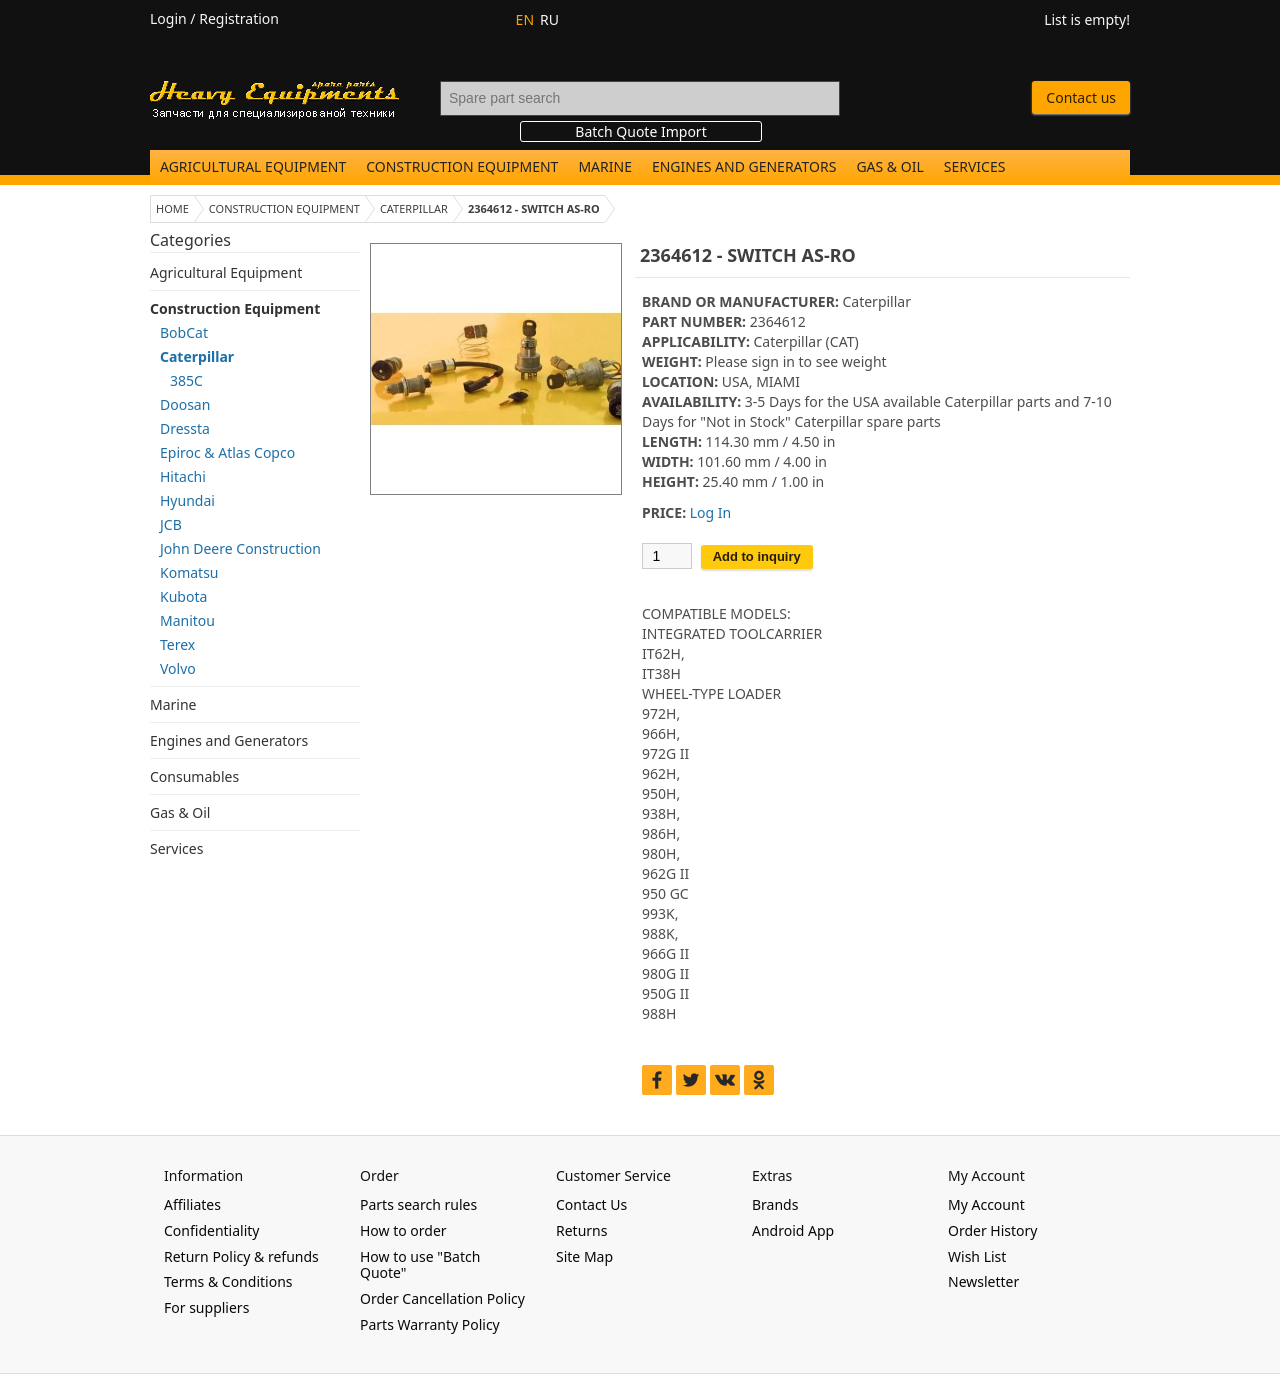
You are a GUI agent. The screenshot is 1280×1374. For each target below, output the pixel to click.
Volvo (178, 668)
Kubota (183, 596)
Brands (775, 1204)
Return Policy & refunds (241, 1256)
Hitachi (183, 476)
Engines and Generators (744, 166)
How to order (403, 1230)
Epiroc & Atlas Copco (227, 452)
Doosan (185, 404)
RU (549, 19)
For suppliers (206, 1307)
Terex (177, 644)
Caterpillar (197, 356)
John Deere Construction (240, 548)
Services (975, 166)
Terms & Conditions (228, 1281)
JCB (171, 524)
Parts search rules (418, 1204)
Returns (581, 1230)
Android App (793, 1230)
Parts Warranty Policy (430, 1324)
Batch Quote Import (640, 131)
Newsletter (983, 1281)
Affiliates (192, 1204)
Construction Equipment (462, 166)
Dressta (185, 428)
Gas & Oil (889, 166)
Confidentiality (212, 1230)
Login (168, 18)
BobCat (184, 332)
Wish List (977, 1256)
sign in (772, 361)
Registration (239, 18)
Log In (710, 512)
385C (186, 380)
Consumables (194, 776)
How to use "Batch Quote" (420, 1265)
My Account (986, 1204)
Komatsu (189, 572)
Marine (605, 166)
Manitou (187, 620)
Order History (993, 1230)
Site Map (584, 1256)
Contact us (1081, 97)
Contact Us (591, 1204)
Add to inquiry (757, 556)
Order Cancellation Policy (442, 1298)
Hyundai (187, 500)
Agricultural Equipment (253, 166)
